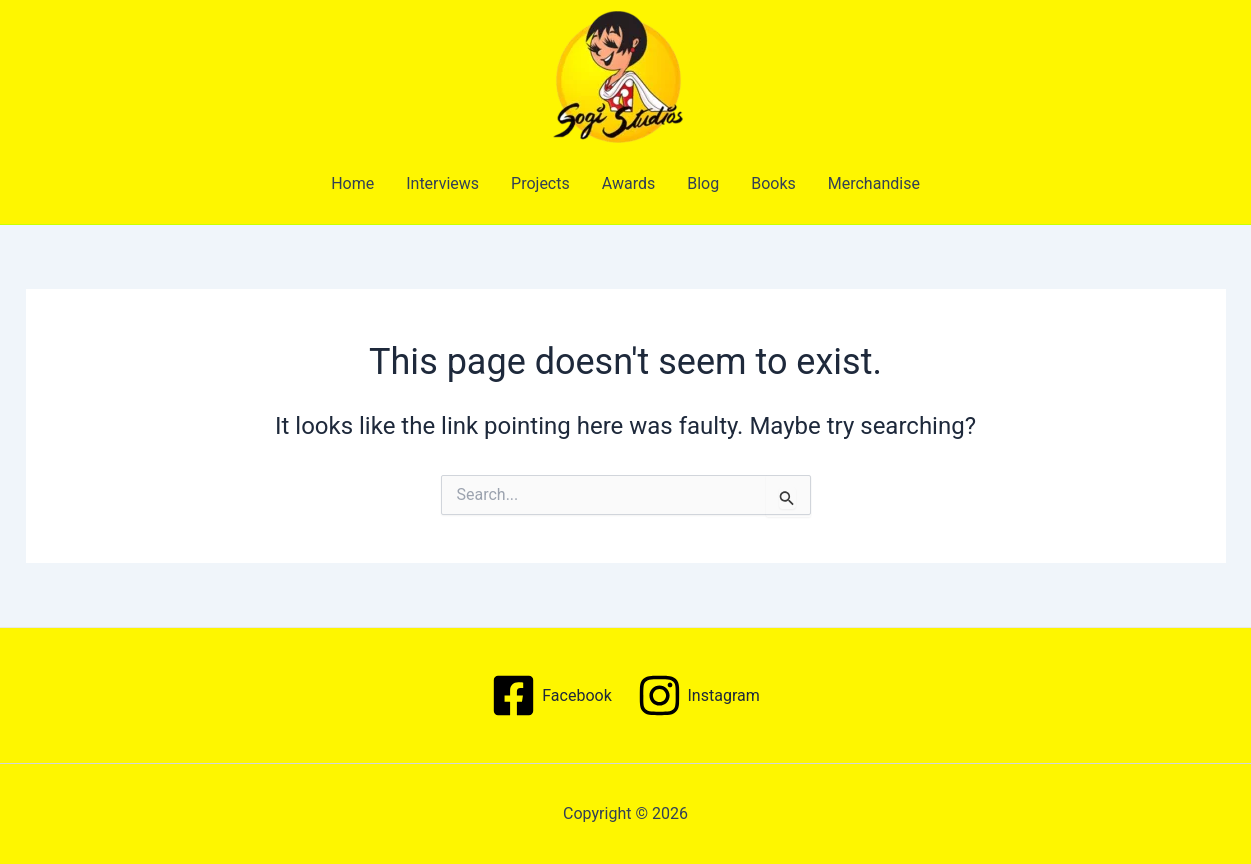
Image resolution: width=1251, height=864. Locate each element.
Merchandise (874, 183)
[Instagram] (698, 695)
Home (352, 183)
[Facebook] (551, 695)
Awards (628, 183)
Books (773, 183)
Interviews (442, 183)
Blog (703, 183)
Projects (540, 183)
